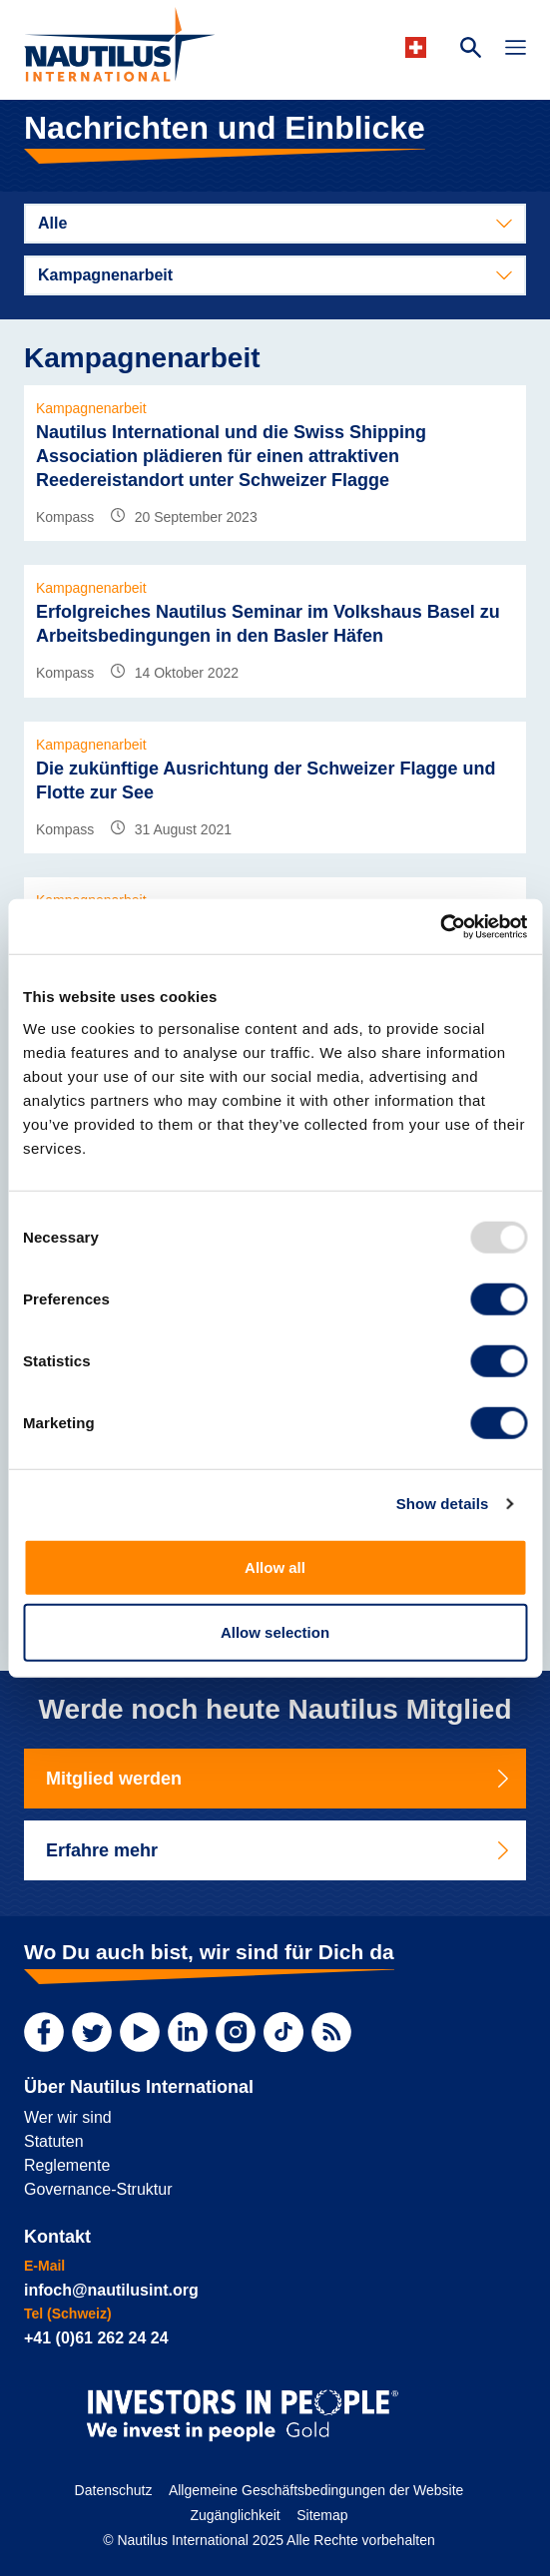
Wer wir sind (68, 2117)
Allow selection (275, 1632)
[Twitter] (92, 2032)
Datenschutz (114, 2490)
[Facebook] (44, 2032)
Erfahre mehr (279, 1850)
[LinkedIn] (188, 2032)
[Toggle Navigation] (515, 50)
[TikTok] (283, 2032)
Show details (442, 1503)
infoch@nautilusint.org (111, 2290)
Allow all (275, 1566)
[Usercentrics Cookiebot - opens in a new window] (439, 926)
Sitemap (321, 2515)
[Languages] (418, 47)
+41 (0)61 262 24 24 (96, 2337)
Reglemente (67, 2165)
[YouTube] (140, 2032)
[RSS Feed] (331, 2032)
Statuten (54, 2141)
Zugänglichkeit (234, 2515)
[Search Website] (470, 50)
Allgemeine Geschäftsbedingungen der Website (316, 2490)
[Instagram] (236, 2032)
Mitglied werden (279, 1779)
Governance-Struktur (98, 2189)
